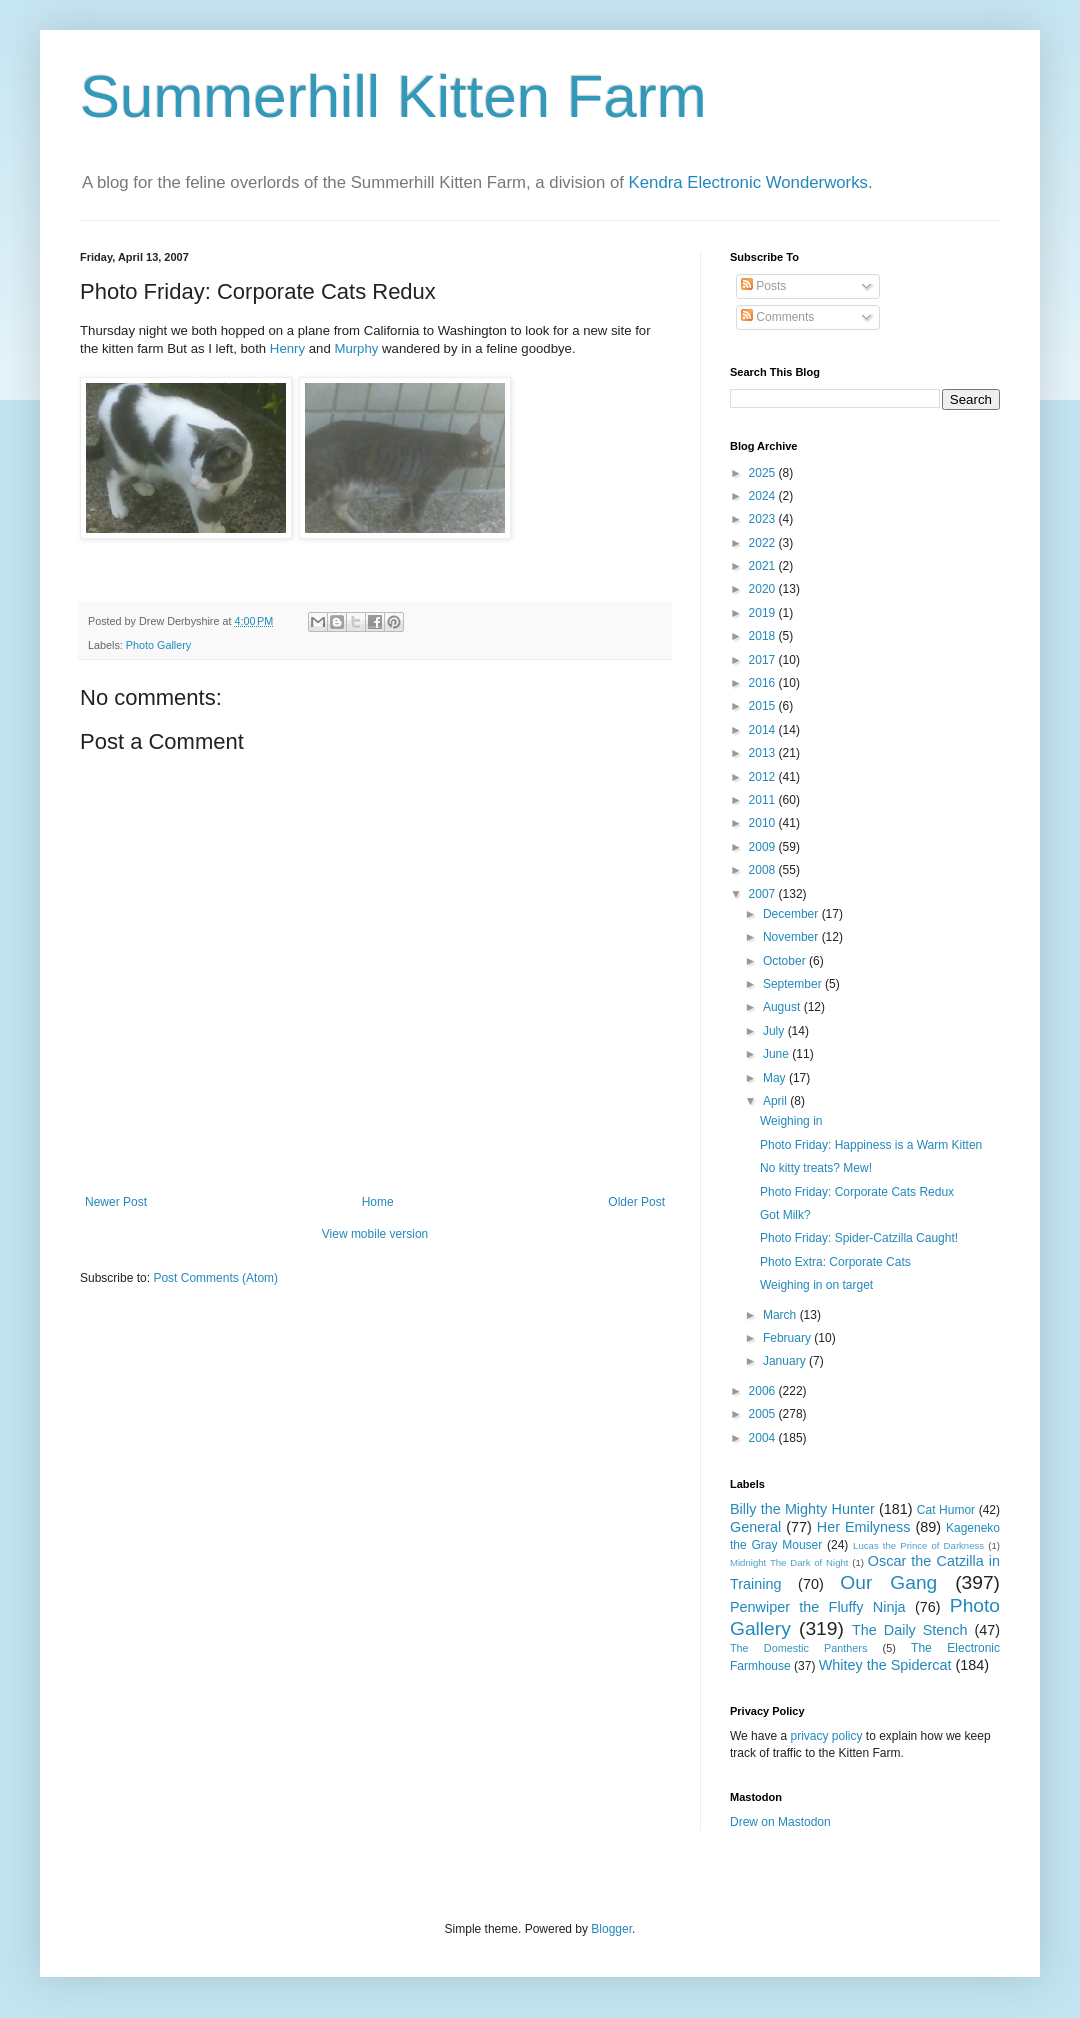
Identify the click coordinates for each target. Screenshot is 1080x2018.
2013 (764, 753)
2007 (764, 894)
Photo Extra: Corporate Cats (835, 1262)
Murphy (356, 348)
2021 (764, 566)
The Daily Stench (909, 1630)
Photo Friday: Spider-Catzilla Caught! (859, 1238)
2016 (764, 683)
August (783, 1007)
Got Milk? (785, 1215)
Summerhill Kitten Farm (393, 96)
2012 (764, 777)
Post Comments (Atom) (215, 1278)
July (775, 1031)
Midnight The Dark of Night (789, 1562)
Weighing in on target (816, 1285)
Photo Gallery (158, 645)
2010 (764, 823)
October (786, 961)
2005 (764, 1414)
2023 (764, 519)
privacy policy (826, 1736)
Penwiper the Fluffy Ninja (818, 1607)
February (788, 1338)
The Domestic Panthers (798, 1648)
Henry (287, 348)
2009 (764, 847)
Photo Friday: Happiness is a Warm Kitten (871, 1145)
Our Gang (888, 1582)
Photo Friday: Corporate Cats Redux (857, 1192)
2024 (764, 496)
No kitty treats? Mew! (816, 1168)
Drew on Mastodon (780, 1822)
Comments (777, 317)
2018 (764, 636)
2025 (764, 473)
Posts (763, 286)
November (792, 937)
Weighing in (791, 1121)
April (776, 1101)
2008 (764, 870)
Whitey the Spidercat (885, 1665)
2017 (764, 660)
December (792, 914)
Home (378, 1202)
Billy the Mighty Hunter (802, 1509)
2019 (764, 613)
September (794, 984)
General (755, 1527)
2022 (764, 543)
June (777, 1054)
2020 (764, 589)
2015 (764, 706)
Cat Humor (946, 1510)
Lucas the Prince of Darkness (918, 1545)
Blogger (611, 1929)
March (781, 1315)
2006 (764, 1391)
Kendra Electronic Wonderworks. (751, 182)
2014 (764, 730)
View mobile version (375, 1234)
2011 (764, 800)
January (786, 1361)
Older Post (636, 1202)
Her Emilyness (864, 1527)
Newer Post (116, 1202)
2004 (764, 1438)
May (776, 1078)
